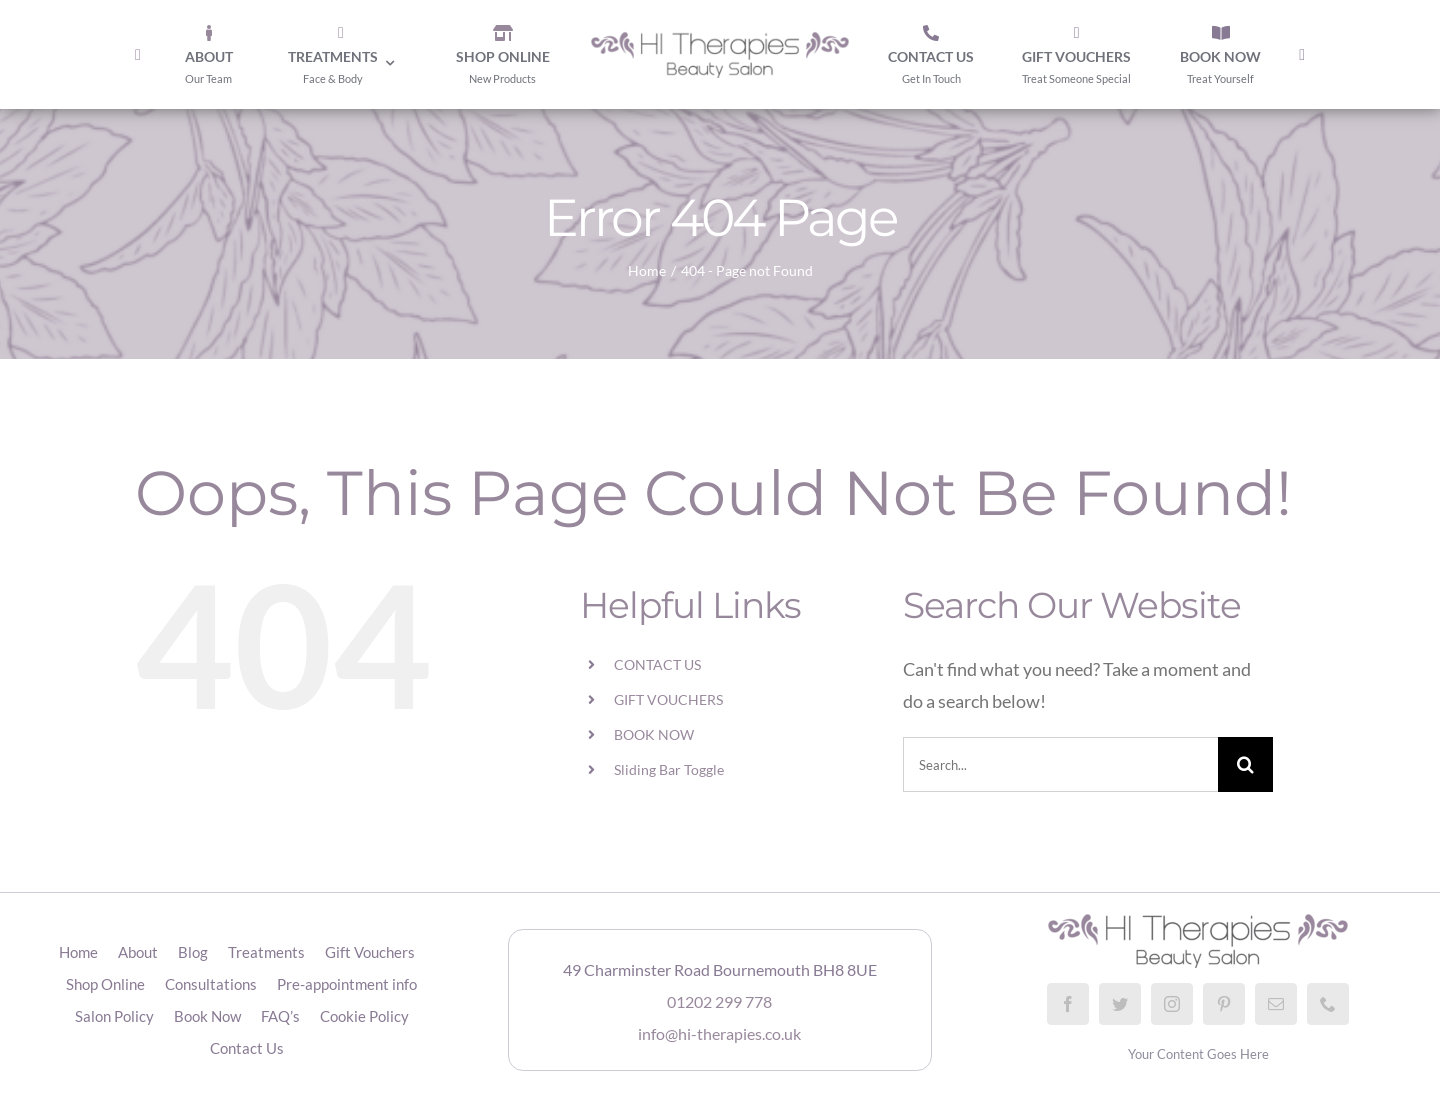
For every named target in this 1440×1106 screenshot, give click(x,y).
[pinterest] (1224, 1004)
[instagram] (1172, 1004)
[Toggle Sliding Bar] (1302, 55)
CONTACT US (657, 664)
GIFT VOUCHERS (668, 699)
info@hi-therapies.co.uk (719, 1033)
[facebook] (1068, 1004)
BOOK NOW (654, 734)
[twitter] (1120, 1004)
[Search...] (1060, 764)
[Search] (1245, 764)
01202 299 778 (719, 1001)
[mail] (1276, 1004)
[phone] (1328, 1004)
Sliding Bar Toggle (669, 769)
